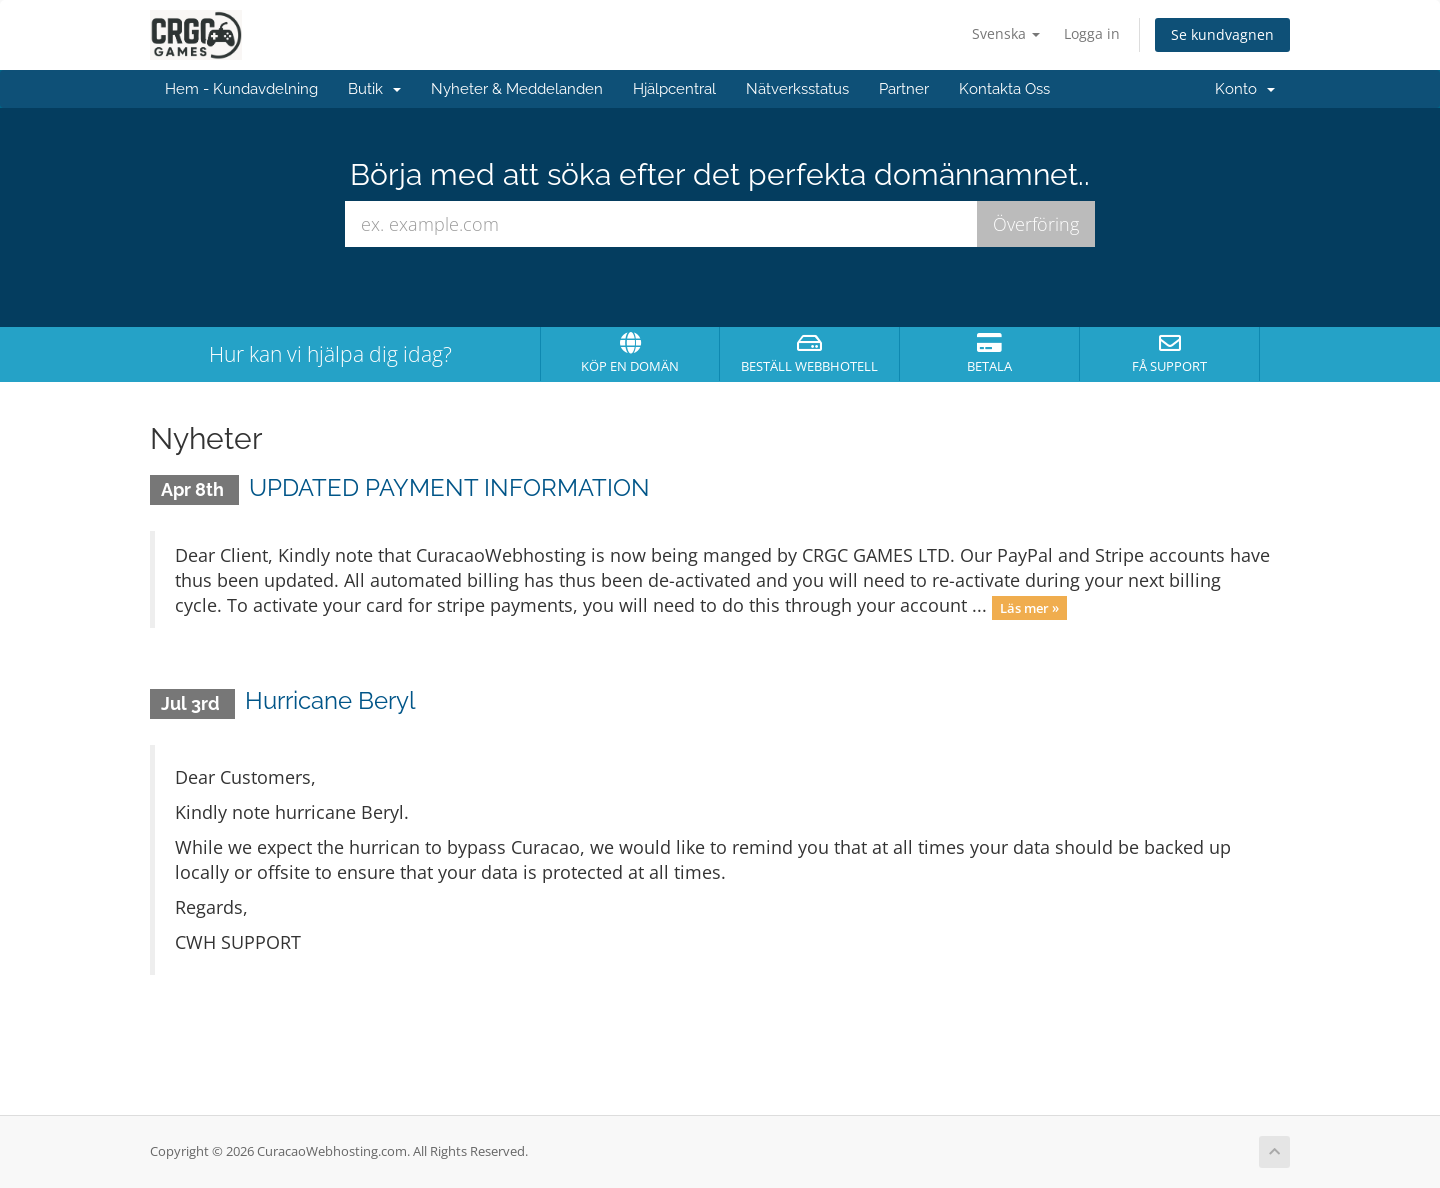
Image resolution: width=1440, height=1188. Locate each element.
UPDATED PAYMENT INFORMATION (449, 487)
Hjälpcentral (674, 89)
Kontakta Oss (1004, 89)
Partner (904, 89)
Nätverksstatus (797, 89)
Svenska (1006, 33)
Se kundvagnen (1222, 34)
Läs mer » (1029, 607)
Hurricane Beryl (330, 700)
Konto (1245, 89)
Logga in (1092, 33)
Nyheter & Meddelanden (517, 89)
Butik (374, 89)
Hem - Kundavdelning (241, 89)
